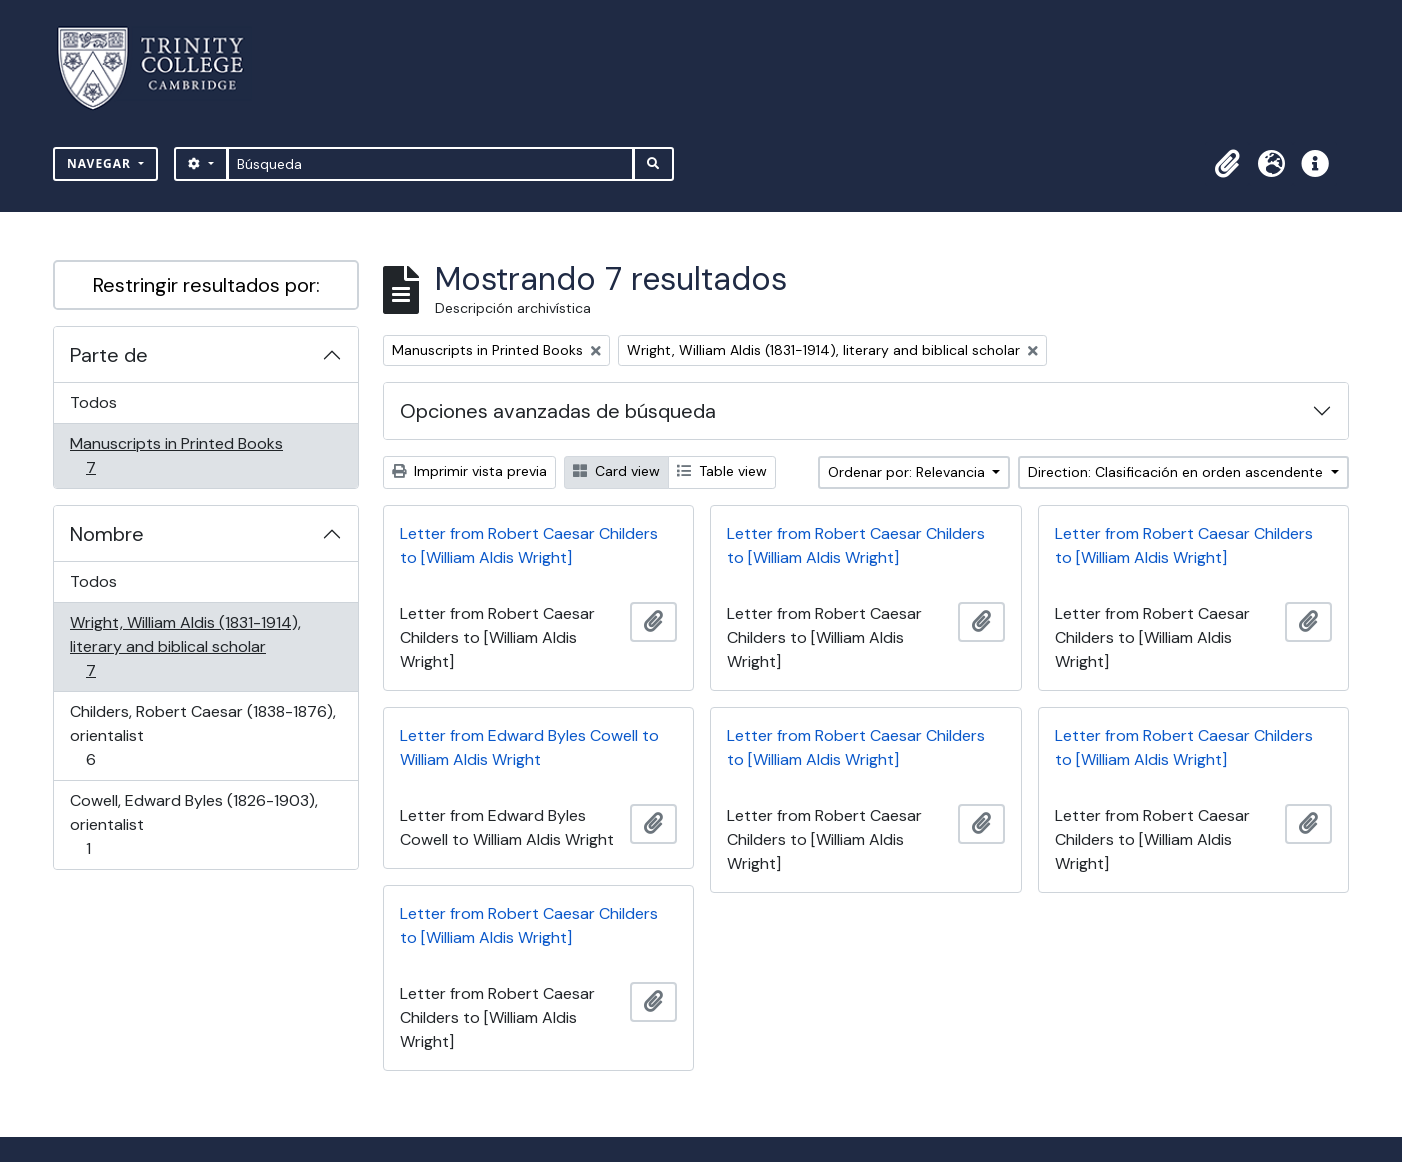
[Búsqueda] (430, 164)
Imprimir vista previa (469, 471)
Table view (722, 471)
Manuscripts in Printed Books (176, 455)
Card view (616, 471)
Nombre (107, 534)
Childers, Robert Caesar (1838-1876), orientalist (202, 735)
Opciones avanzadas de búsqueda (558, 411)
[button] (1227, 164)
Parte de (109, 355)
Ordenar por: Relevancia (908, 472)
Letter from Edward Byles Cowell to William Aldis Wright (529, 747)
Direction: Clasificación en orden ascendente (1177, 472)
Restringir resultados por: (206, 285)
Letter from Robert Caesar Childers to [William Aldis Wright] (529, 545)
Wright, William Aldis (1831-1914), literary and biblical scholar (185, 646)
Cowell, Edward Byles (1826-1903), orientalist (193, 824)
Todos (93, 402)
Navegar (101, 163)
